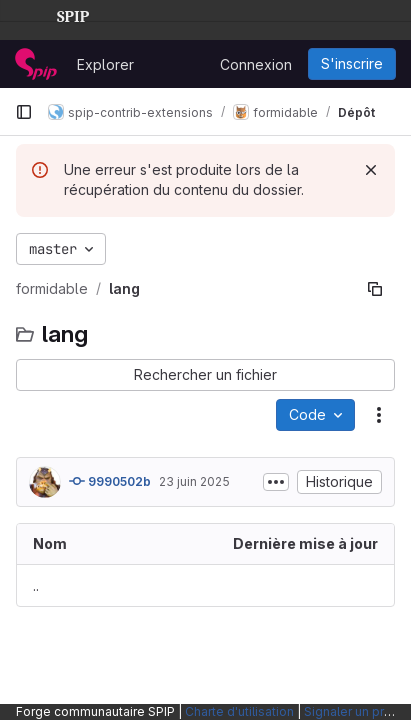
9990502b (110, 481)
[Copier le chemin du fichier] (375, 289)
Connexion (256, 64)
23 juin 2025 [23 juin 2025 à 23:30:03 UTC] (194, 481)
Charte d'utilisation (239, 711)
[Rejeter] (371, 170)
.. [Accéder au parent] (36, 585)
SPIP (57, 14)
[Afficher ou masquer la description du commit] (276, 482)
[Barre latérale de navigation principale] (24, 112)
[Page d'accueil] (36, 64)
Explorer (105, 64)
